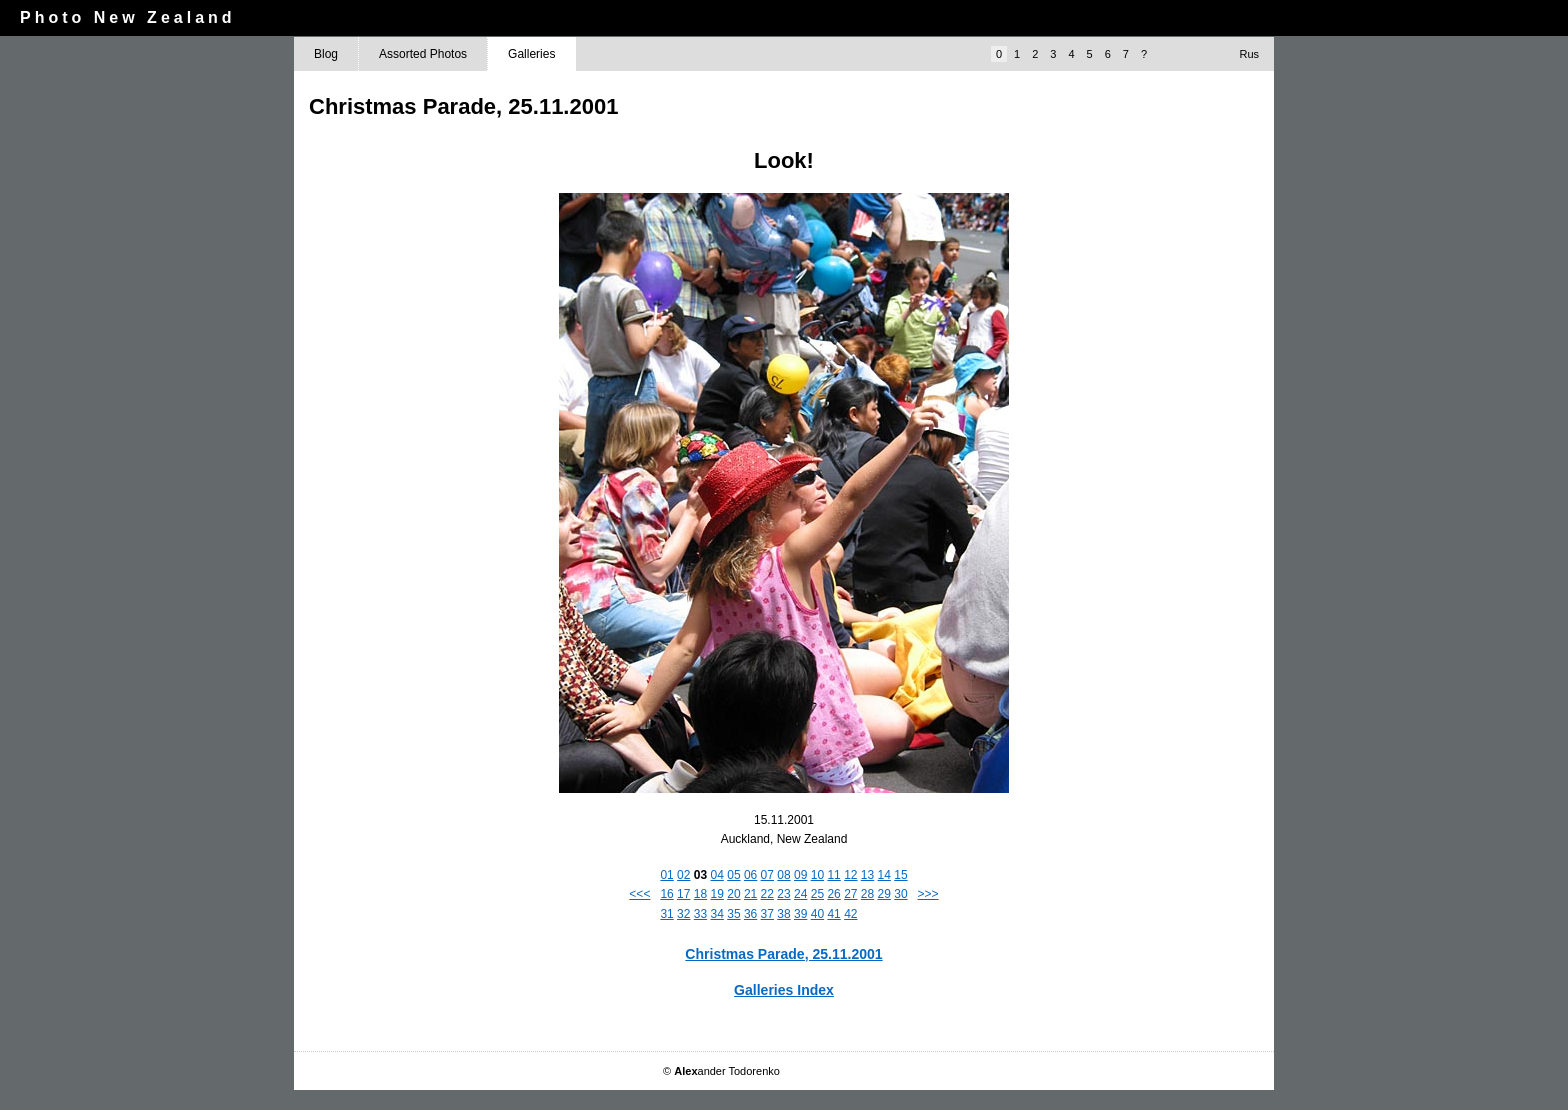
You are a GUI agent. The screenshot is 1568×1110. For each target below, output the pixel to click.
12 (850, 875)
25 (817, 894)
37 (767, 914)
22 (767, 894)
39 (800, 914)
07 (767, 875)
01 (666, 875)
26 (833, 894)
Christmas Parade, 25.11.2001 (783, 954)
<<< (639, 894)
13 (867, 875)
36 (750, 914)
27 (850, 894)
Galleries (531, 54)
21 (750, 894)
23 (783, 894)
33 (700, 914)
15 (900, 875)
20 (733, 894)
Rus (1249, 54)
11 (833, 875)
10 (817, 875)
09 (800, 875)
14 (884, 875)
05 (733, 875)
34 (717, 914)
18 (700, 894)
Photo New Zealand (128, 17)
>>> (928, 894)
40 (817, 914)
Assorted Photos (423, 54)
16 (666, 894)
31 (666, 914)
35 (733, 914)
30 (900, 894)
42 (850, 914)
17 (683, 894)
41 (833, 914)
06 (750, 875)
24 (800, 894)
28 (867, 894)
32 (683, 914)
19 (717, 894)
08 (783, 875)
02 (683, 875)
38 (783, 914)
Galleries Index (784, 990)
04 (717, 875)
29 (884, 894)
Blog (326, 54)
